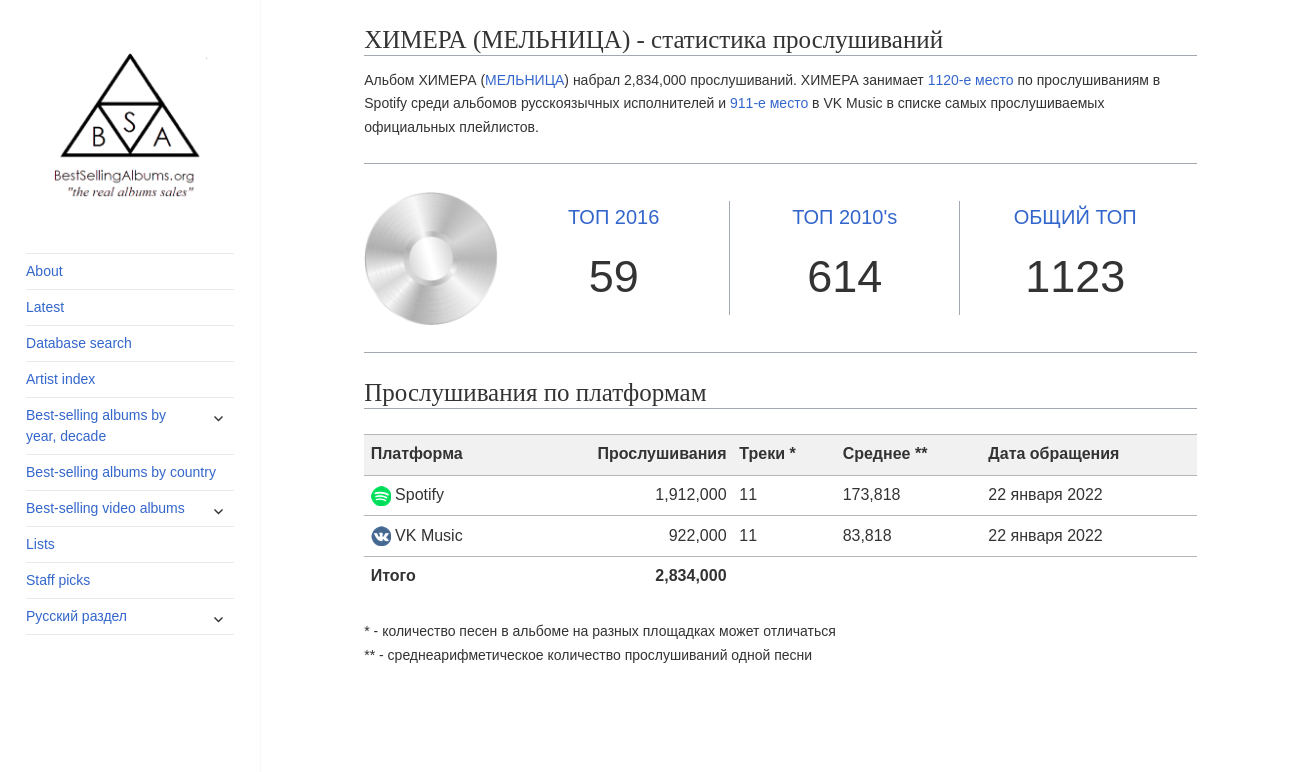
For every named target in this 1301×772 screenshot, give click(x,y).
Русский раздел (76, 616)
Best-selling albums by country (121, 472)
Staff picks (58, 580)
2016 (613, 217)
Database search (79, 343)
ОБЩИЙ (1075, 217)
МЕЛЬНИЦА (524, 80)
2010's (844, 217)
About (44, 271)
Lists (40, 544)
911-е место (769, 103)
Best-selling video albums (105, 508)
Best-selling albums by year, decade (96, 425)
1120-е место (971, 80)
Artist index (60, 379)
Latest (45, 307)
